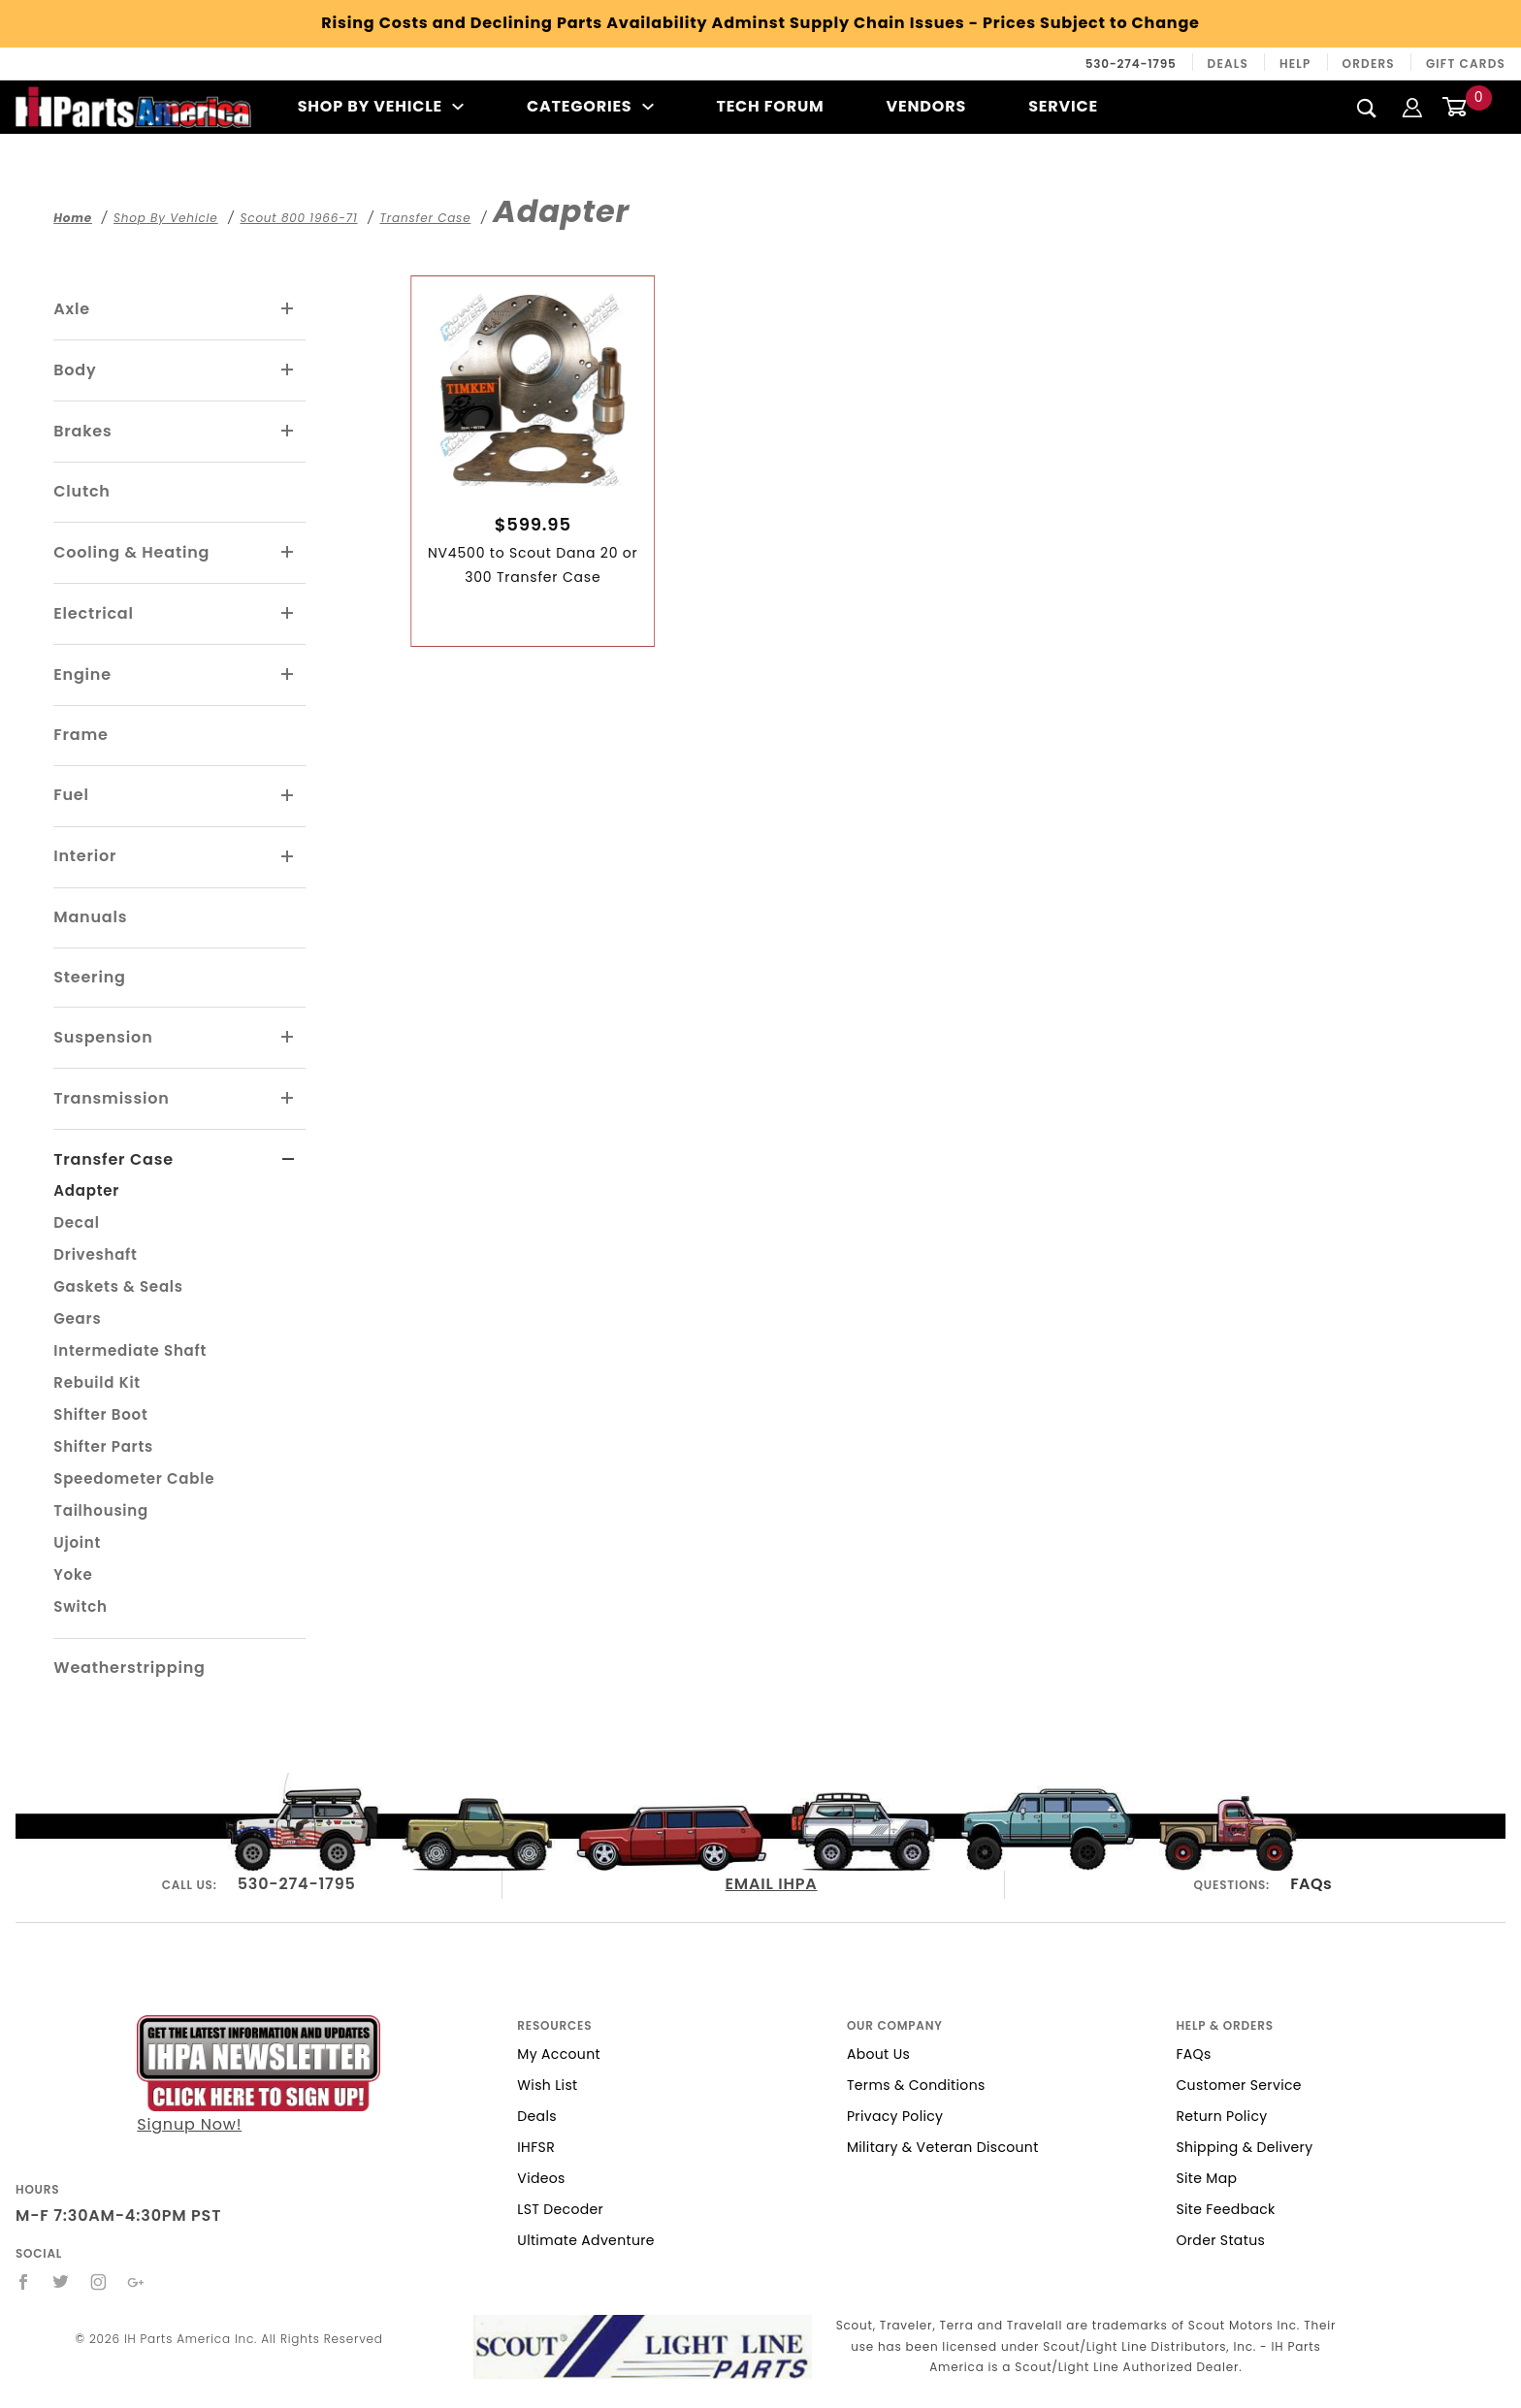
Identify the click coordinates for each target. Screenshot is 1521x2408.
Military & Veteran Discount (943, 2147)
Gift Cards (1465, 63)
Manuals (90, 917)
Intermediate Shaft (130, 1350)
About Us (878, 2054)
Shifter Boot (100, 1414)
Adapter (86, 1190)
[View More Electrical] (288, 613)
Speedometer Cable (133, 1478)
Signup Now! (258, 2075)
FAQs (1311, 1884)
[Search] (1367, 107)
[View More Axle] (288, 309)
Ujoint (77, 1542)
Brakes (82, 431)
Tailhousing (100, 1510)
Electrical (93, 613)
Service (1063, 106)
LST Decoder (560, 2209)
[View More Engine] (288, 675)
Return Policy (1221, 2116)
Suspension (102, 1037)
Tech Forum (770, 106)
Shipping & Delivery (1244, 2147)
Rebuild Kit (97, 1382)
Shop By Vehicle (381, 106)
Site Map (1206, 2178)
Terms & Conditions (916, 2085)
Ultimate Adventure (585, 2240)
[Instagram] (99, 2282)
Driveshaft (95, 1254)
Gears (77, 1318)
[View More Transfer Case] (289, 1159)
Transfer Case (113, 1159)
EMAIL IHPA (772, 1884)
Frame (80, 734)
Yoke (72, 1574)
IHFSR (536, 2147)
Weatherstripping (129, 1667)
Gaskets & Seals (118, 1286)
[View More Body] (288, 370)
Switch (80, 1606)
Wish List (547, 2085)
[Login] (1412, 106)
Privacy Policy (895, 2116)
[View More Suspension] (288, 1037)
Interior (84, 856)
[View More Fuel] (288, 796)
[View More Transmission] (288, 1098)
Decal (76, 1222)
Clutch (82, 491)
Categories (590, 106)
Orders (1369, 63)
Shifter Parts (103, 1446)
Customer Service (1238, 2085)
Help (1295, 63)
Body (74, 370)
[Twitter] (61, 2282)
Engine (82, 674)
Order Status (1220, 2240)
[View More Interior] (288, 857)
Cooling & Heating (131, 552)
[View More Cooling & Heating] (288, 552)
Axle (71, 309)
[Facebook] (24, 2282)
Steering (89, 977)
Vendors (926, 106)
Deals (1228, 63)
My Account (558, 2054)
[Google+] (136, 2282)
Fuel (71, 795)
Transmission (111, 1098)
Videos (541, 2178)
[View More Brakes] (288, 431)
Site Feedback (1225, 2209)
